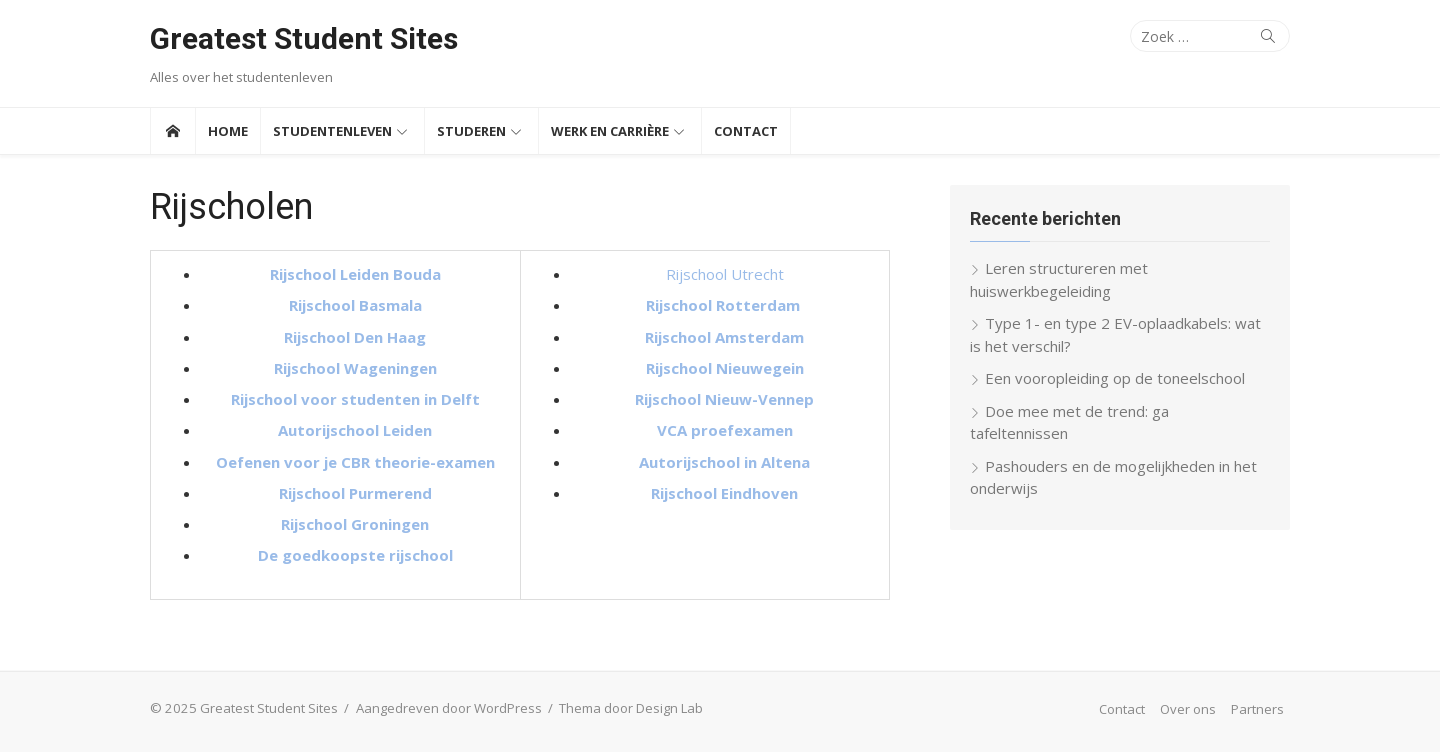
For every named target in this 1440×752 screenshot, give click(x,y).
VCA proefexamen (725, 430)
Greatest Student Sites (304, 38)
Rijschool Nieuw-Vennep (724, 399)
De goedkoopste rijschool (355, 555)
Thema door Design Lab (631, 708)
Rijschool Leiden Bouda (355, 274)
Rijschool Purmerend (355, 493)
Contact (746, 131)
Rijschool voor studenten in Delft (355, 399)
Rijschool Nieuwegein (725, 368)
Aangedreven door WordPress (449, 708)
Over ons (1188, 709)
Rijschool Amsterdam (724, 337)
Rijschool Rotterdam (725, 305)
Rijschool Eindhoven (724, 493)
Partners (1257, 709)
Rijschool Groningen (355, 524)
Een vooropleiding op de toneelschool (1115, 378)
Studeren (471, 131)
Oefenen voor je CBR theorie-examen (355, 462)
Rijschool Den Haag (355, 337)
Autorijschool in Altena (724, 462)
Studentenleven (332, 131)
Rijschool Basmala (355, 305)
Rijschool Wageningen (355, 368)
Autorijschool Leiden (355, 430)
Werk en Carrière (610, 131)
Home (228, 131)
